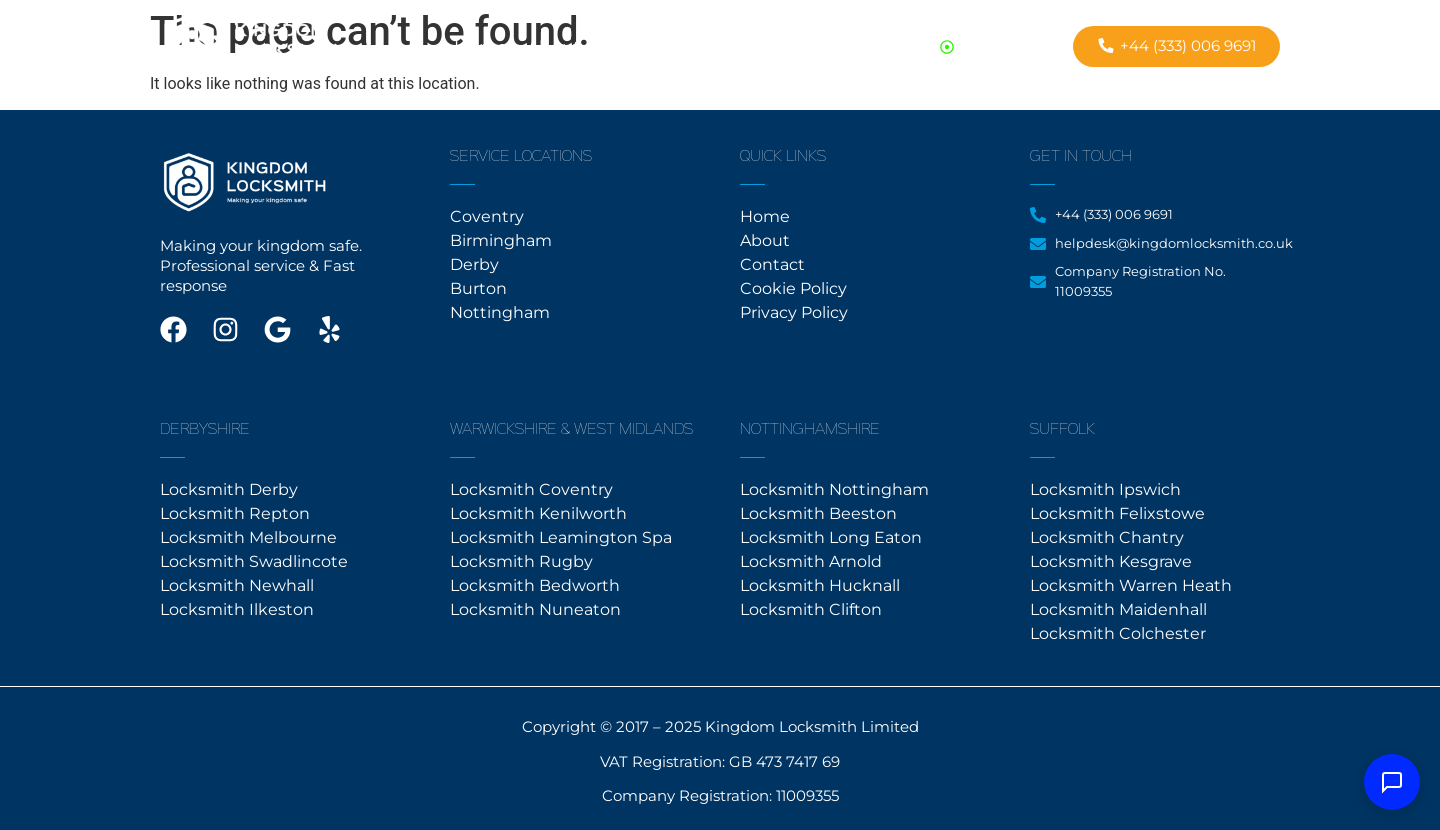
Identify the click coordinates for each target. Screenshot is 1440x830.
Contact (634, 47)
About (553, 47)
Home (480, 47)
